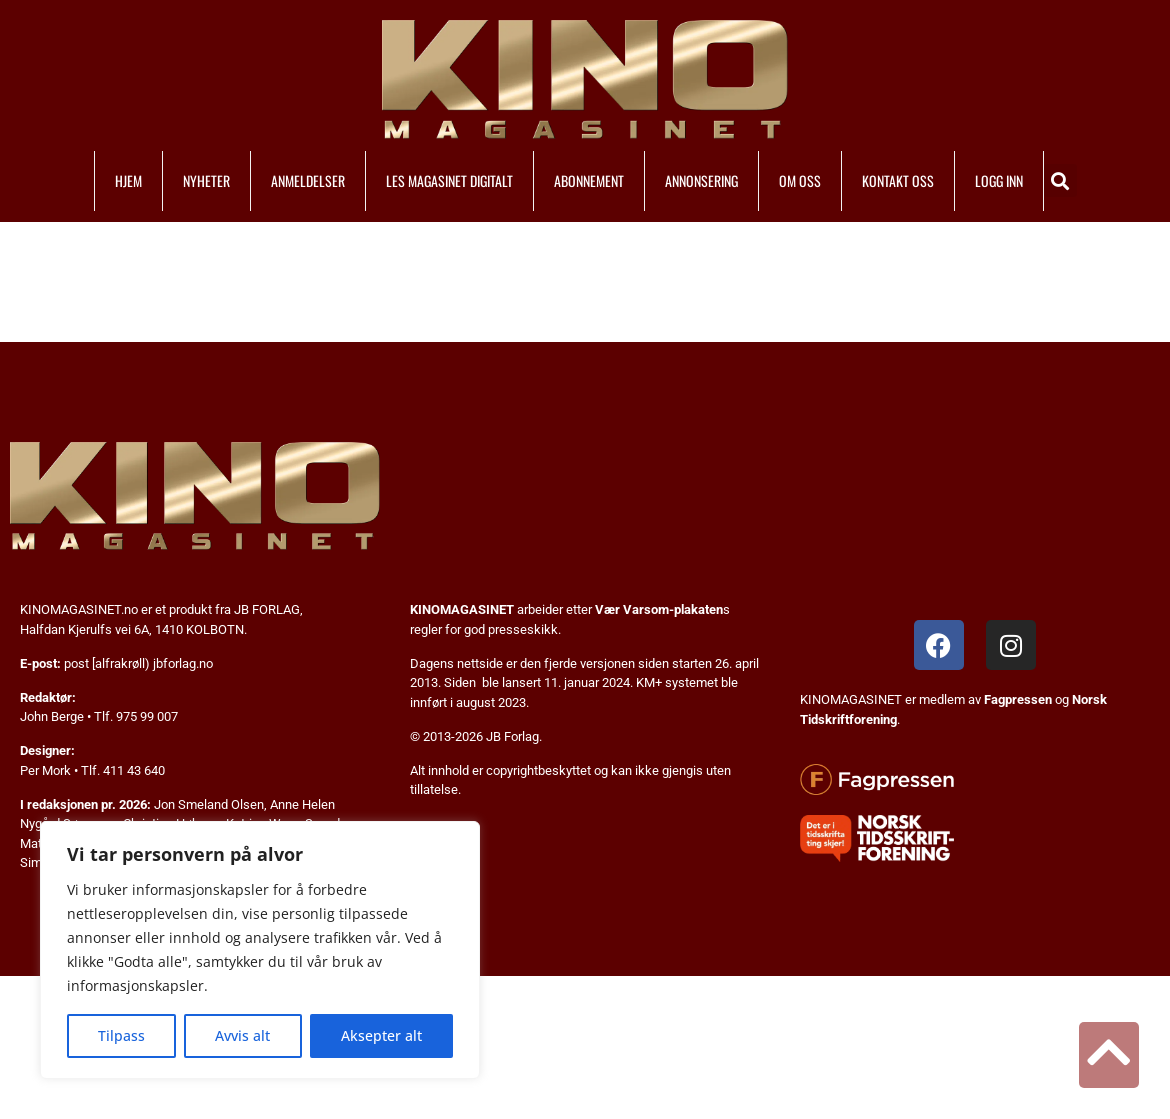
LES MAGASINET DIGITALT (449, 180)
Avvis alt (242, 1035)
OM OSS (800, 180)
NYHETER (206, 180)
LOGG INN (999, 180)
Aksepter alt (381, 1035)
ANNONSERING (701, 180)
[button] (1060, 180)
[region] (260, 950)
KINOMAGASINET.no (79, 609)
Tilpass (121, 1035)
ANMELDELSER (308, 180)
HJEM (128, 180)
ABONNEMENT (589, 180)
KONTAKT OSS (898, 180)
